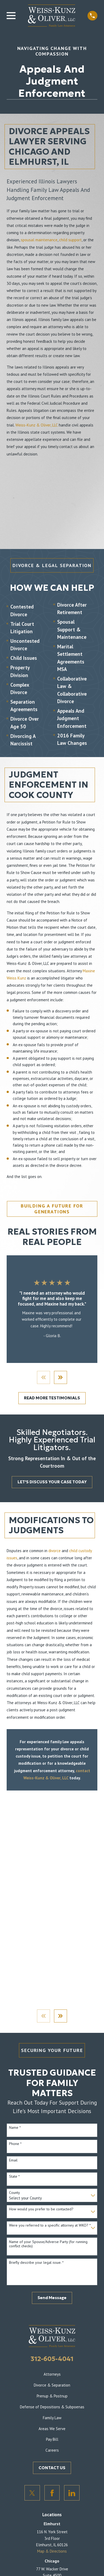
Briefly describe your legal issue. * (36, 2262)
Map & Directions (52, 2551)
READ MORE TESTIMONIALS (52, 1397)
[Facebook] (52, 2493)
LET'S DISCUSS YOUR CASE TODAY (52, 1481)
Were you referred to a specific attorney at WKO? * (50, 2225)
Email (13, 2160)
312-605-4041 (52, 2359)
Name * (15, 2127)
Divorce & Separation (52, 2385)
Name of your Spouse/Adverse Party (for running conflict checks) (48, 2244)
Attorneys (52, 2374)
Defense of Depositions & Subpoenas (52, 2406)
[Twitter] (32, 2493)
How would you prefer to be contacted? (41, 2209)
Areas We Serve (52, 2428)
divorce (54, 1550)
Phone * (15, 2144)
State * (14, 2176)
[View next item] (60, 1377)
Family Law (52, 2417)
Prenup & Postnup (52, 2395)
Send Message (52, 2297)
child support (70, 239)
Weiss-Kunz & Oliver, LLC (36, 425)
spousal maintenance (39, 239)
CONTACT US (52, 2467)
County (14, 2193)
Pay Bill (52, 2439)
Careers (52, 2450)
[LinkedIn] (72, 2493)
